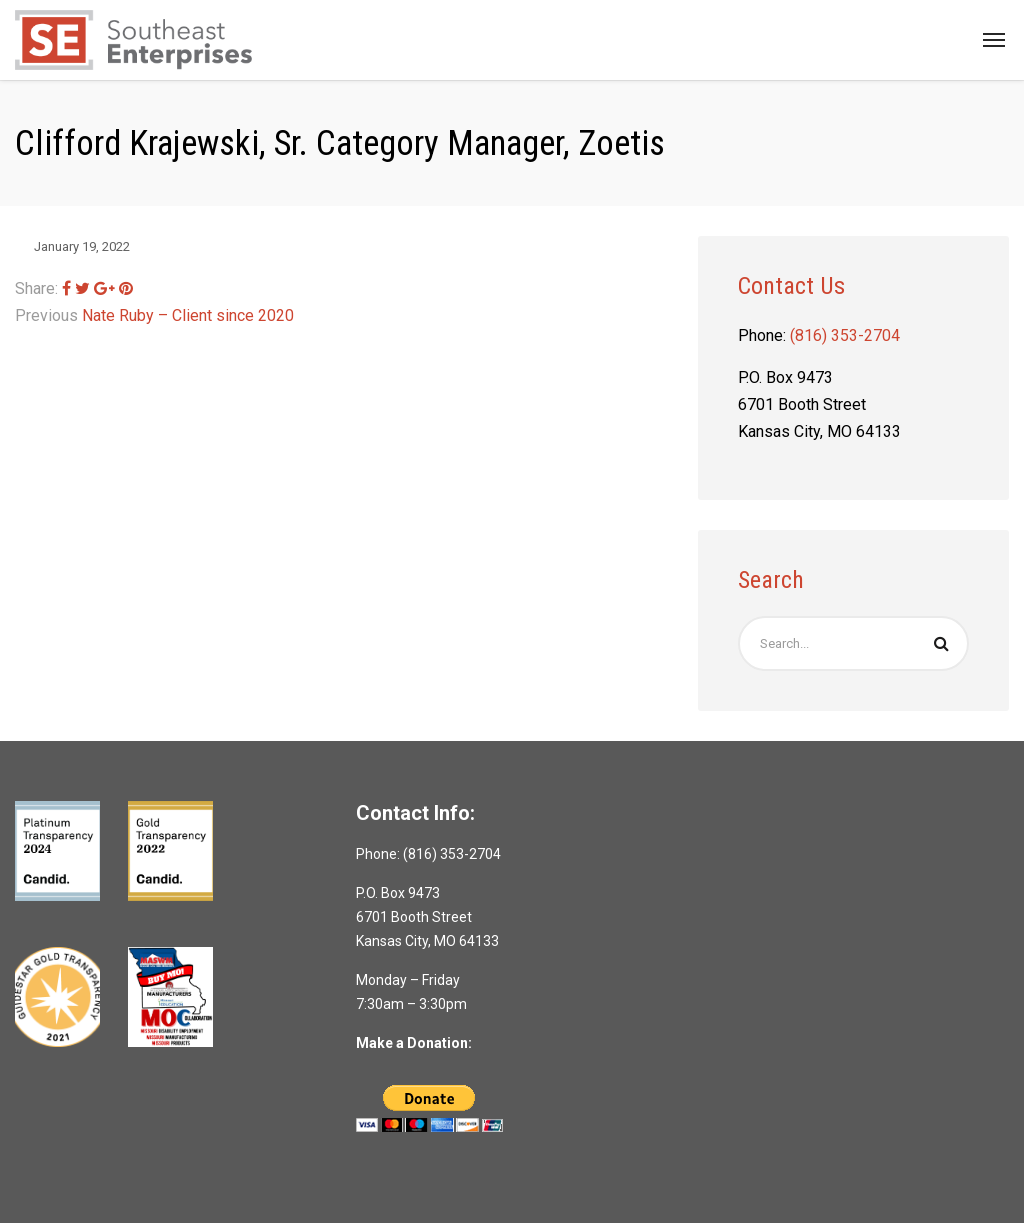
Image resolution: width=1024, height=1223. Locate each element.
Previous (46, 315)
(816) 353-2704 (845, 335)
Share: (36, 288)
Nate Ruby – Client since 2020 (188, 315)
